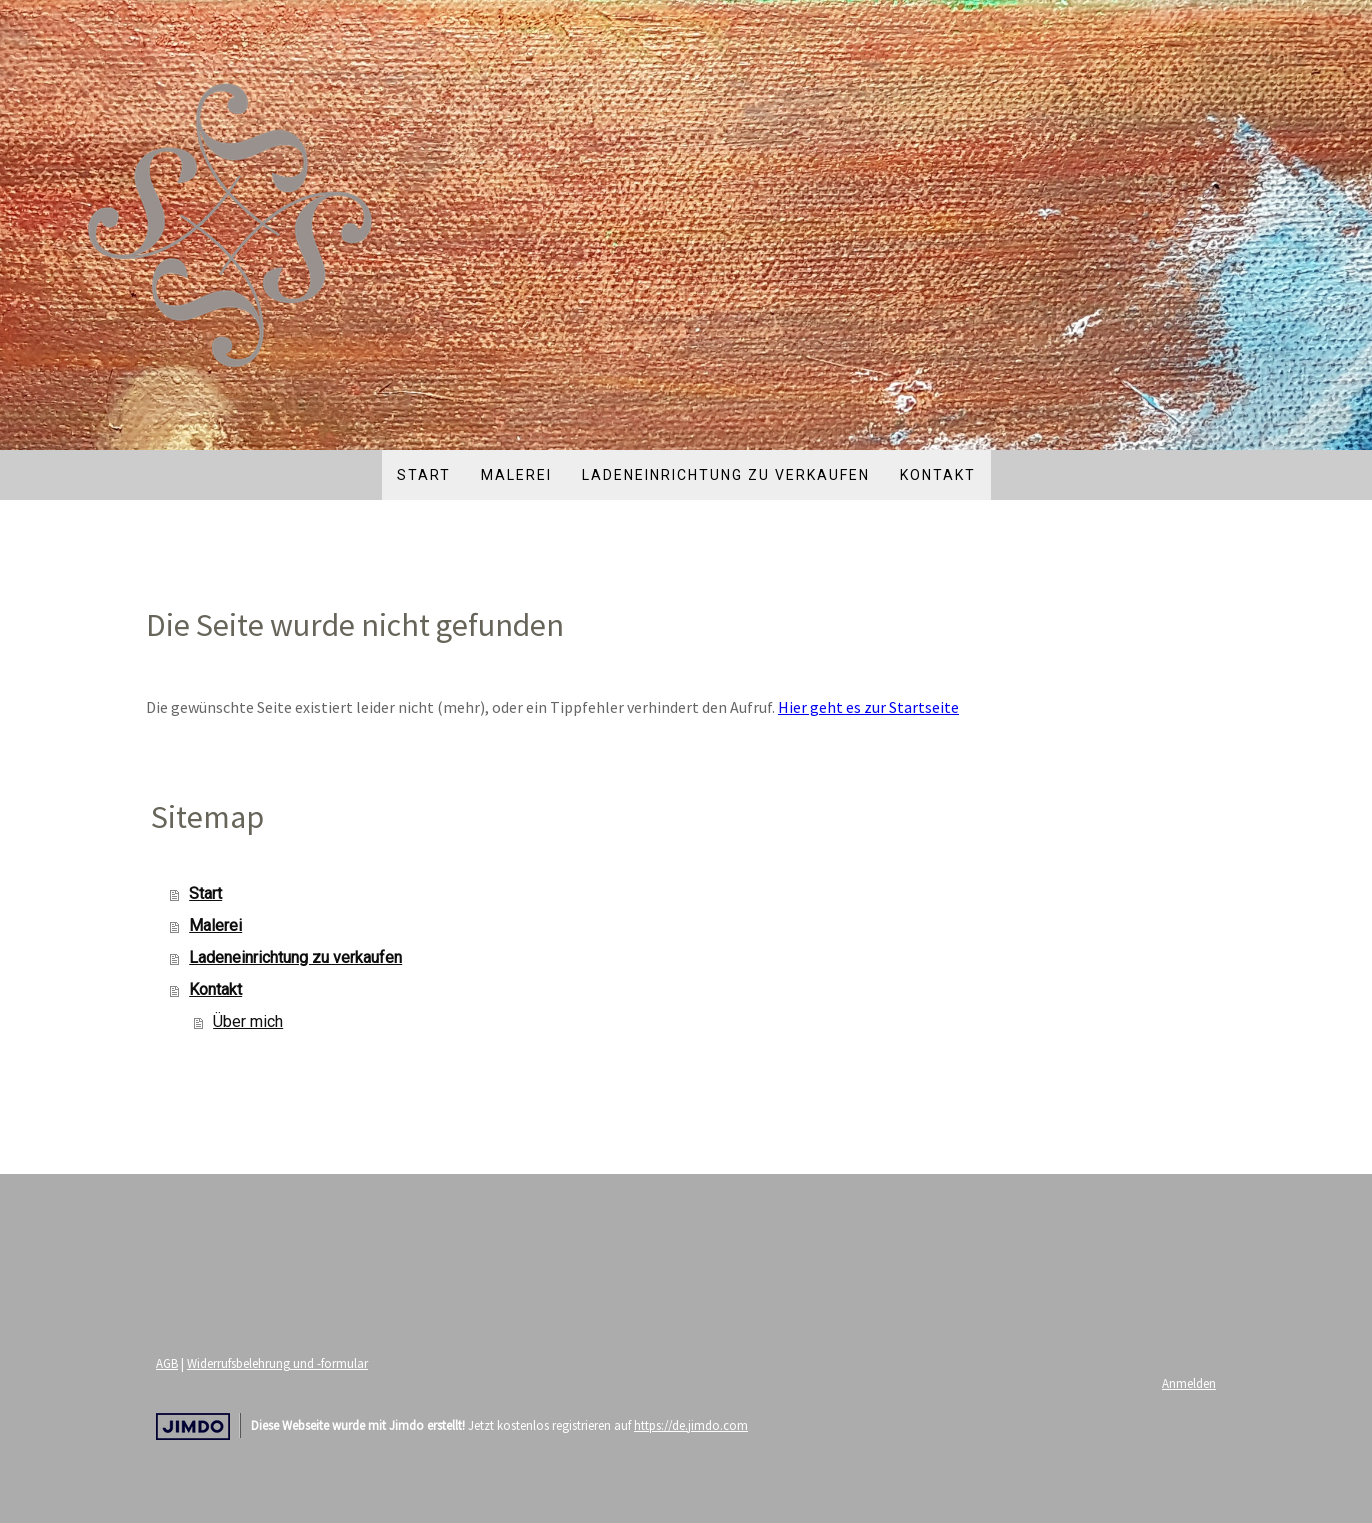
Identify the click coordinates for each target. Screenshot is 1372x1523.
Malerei (516, 475)
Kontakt (938, 475)
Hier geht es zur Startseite (868, 707)
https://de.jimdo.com (691, 1425)
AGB (167, 1363)
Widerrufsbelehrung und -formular (277, 1363)
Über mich (248, 1021)
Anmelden (1189, 1383)
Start (424, 475)
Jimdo (193, 1426)
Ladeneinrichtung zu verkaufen (726, 475)
